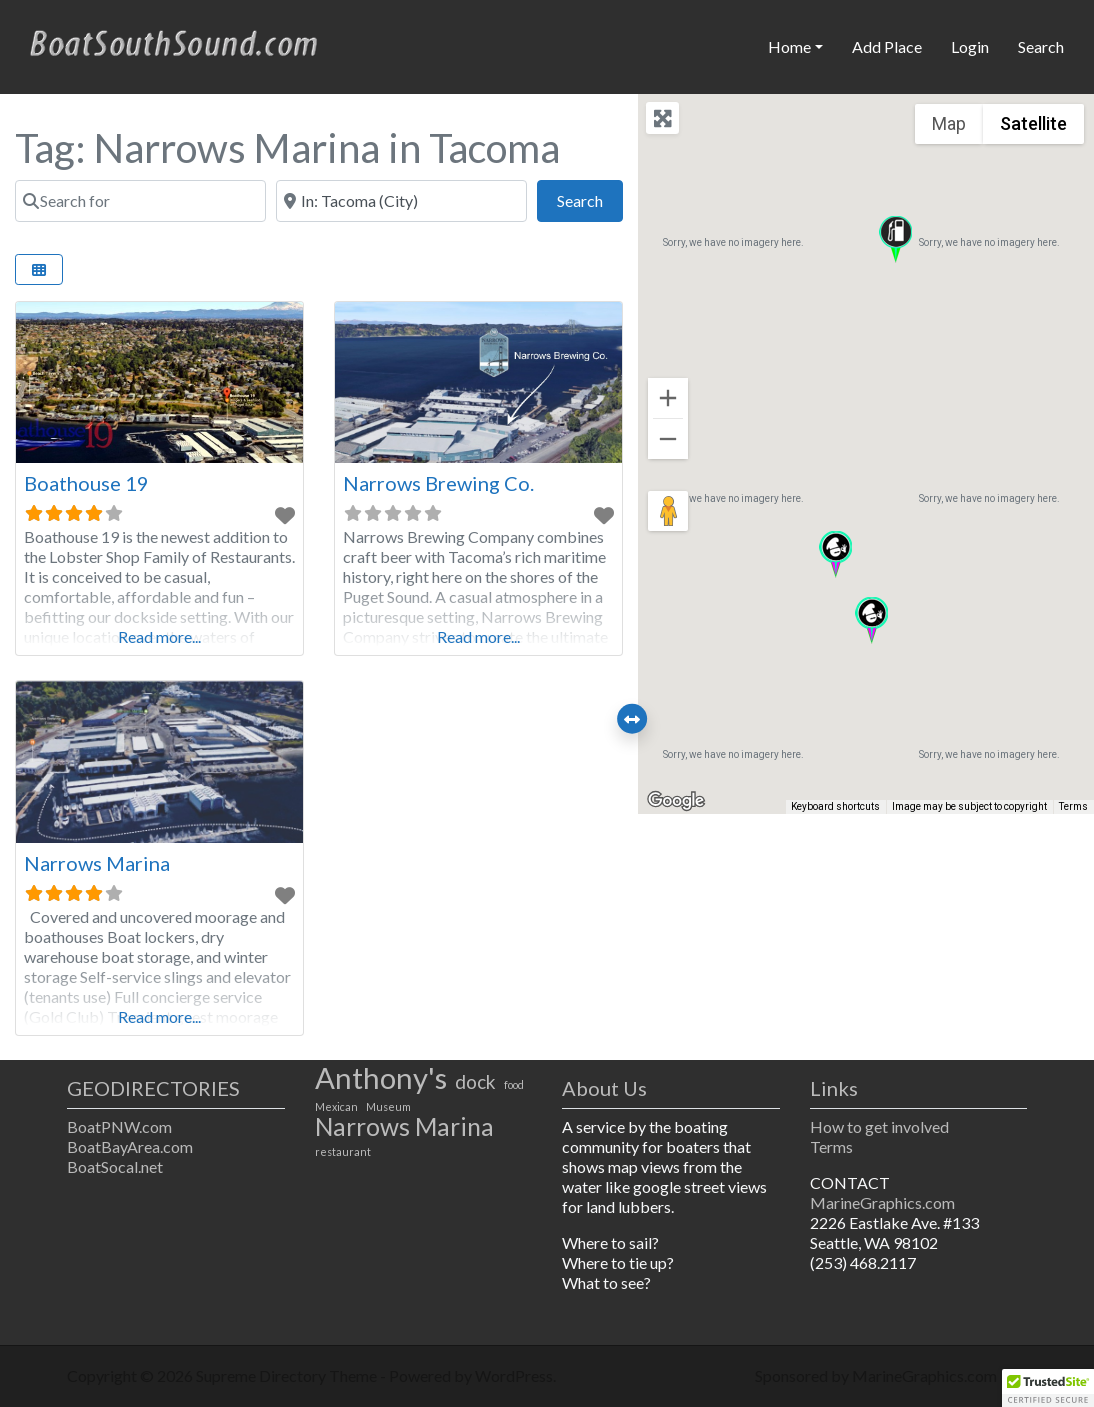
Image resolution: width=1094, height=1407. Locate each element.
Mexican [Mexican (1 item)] (336, 1106)
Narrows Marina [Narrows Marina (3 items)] (404, 1127)
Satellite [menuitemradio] (1033, 123)
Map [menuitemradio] (949, 123)
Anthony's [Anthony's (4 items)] (381, 1078)
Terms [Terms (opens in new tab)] (1073, 806)
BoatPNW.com (119, 1126)
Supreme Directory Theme (288, 1375)
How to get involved (879, 1126)
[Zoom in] (668, 398)
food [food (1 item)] (514, 1084)
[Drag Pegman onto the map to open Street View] (668, 511)
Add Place (887, 46)
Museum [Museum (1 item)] (388, 1106)
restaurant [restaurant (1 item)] (343, 1151)
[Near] (401, 201)
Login (970, 46)
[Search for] (140, 201)
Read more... (159, 636)
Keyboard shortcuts (835, 806)
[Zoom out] (668, 439)
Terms (831, 1146)
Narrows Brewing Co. (438, 483)
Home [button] (789, 46)
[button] (895, 239)
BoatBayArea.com (130, 1146)
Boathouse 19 (86, 483)
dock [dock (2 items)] (475, 1082)
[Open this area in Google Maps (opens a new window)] (676, 801)
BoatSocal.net (115, 1166)
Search (1041, 46)
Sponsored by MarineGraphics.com (876, 1375)
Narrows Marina (97, 863)
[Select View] (39, 269)
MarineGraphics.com (882, 1202)
